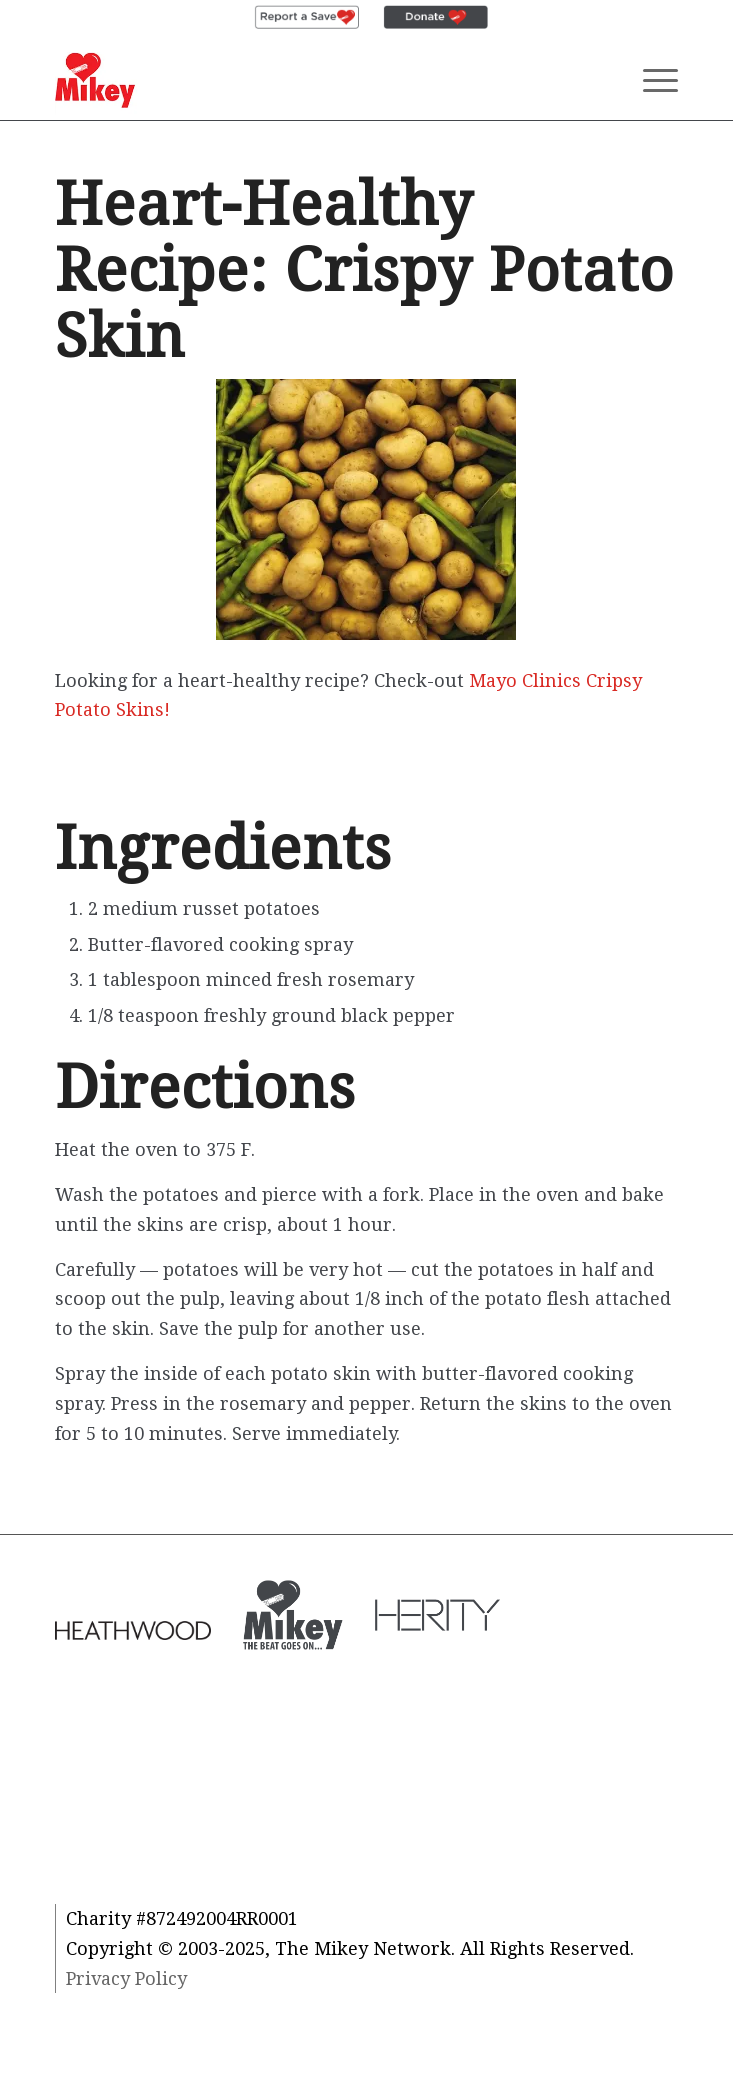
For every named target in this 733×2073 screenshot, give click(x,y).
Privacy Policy (126, 1978)
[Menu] (650, 80)
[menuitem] (307, 18)
